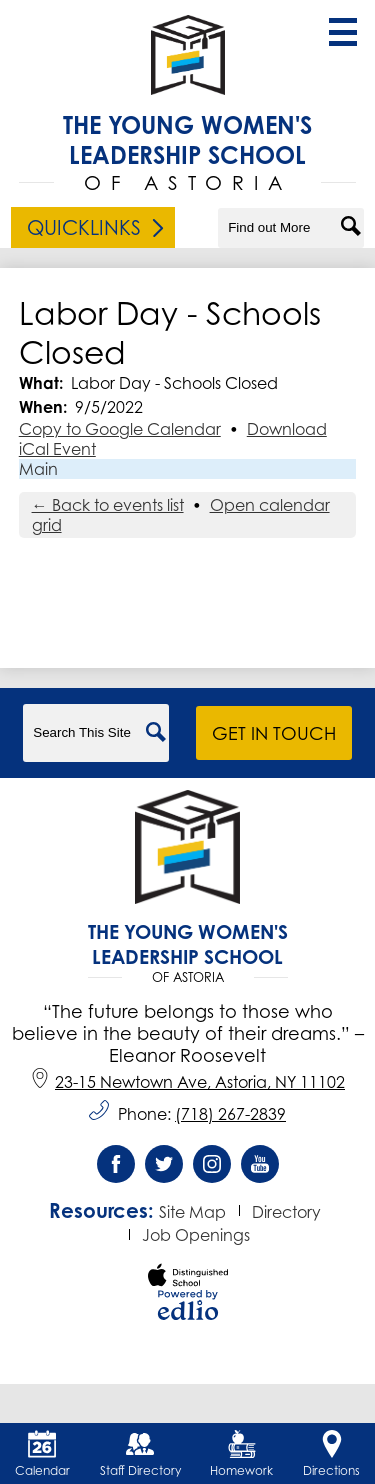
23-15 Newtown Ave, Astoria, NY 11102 (187, 1082)
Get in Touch (274, 733)
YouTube (260, 1169)
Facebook (116, 1169)
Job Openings (196, 1235)
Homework (241, 1454)
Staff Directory (140, 1454)
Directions (331, 1454)
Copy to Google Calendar (120, 429)
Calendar (42, 1454)
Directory (286, 1212)
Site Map (192, 1212)
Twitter (164, 1169)
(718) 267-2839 (230, 1114)
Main (38, 469)
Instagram (212, 1169)
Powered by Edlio (188, 1305)
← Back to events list (108, 505)
